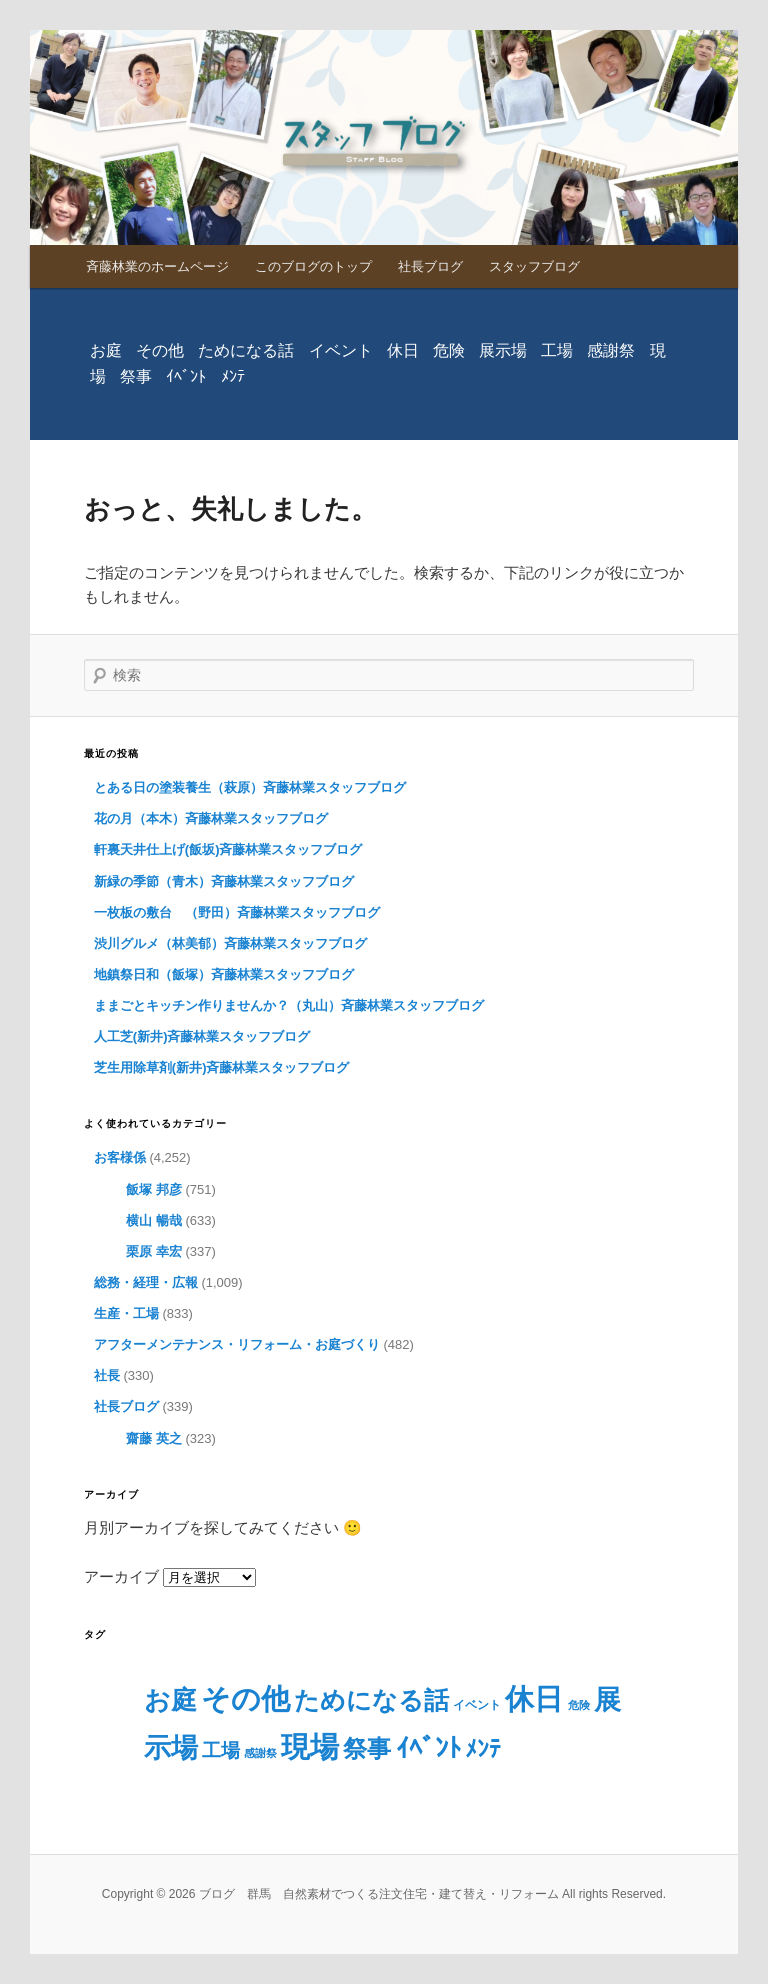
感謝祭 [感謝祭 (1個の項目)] (611, 350)
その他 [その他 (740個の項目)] (160, 350)
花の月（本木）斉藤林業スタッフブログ (211, 818)
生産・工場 (126, 1313)
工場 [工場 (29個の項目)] (557, 350)
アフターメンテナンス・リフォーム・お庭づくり (237, 1344)
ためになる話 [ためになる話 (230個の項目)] (246, 350)
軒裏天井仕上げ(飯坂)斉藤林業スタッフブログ (228, 849)
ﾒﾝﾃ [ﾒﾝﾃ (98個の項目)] (233, 376)
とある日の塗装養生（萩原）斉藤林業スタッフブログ (250, 787)
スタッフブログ (534, 266)
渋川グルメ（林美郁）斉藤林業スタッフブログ (230, 943)
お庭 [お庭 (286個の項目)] (106, 350)
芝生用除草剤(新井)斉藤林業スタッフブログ (222, 1067)
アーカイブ (121, 1576)
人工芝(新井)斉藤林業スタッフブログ (202, 1036)
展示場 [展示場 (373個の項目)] (503, 350)
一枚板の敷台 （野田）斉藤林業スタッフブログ (237, 912)
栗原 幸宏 (154, 1251)
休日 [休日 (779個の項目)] (403, 350)
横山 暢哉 (154, 1220)
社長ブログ (430, 266)
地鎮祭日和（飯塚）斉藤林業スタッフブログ (224, 974)
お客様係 (120, 1157)
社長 (107, 1375)
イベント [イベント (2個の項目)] (341, 350)
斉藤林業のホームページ (157, 266)
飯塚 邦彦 (154, 1189)
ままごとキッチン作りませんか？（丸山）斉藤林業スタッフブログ (289, 1005)
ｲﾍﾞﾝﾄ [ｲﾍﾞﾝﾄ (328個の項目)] (186, 376)
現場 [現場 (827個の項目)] (310, 1746)
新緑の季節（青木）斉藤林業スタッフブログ (224, 881)
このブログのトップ (313, 266)
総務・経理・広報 (146, 1282)
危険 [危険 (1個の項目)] (449, 350)
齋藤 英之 (154, 1438)
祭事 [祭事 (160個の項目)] (136, 376)
